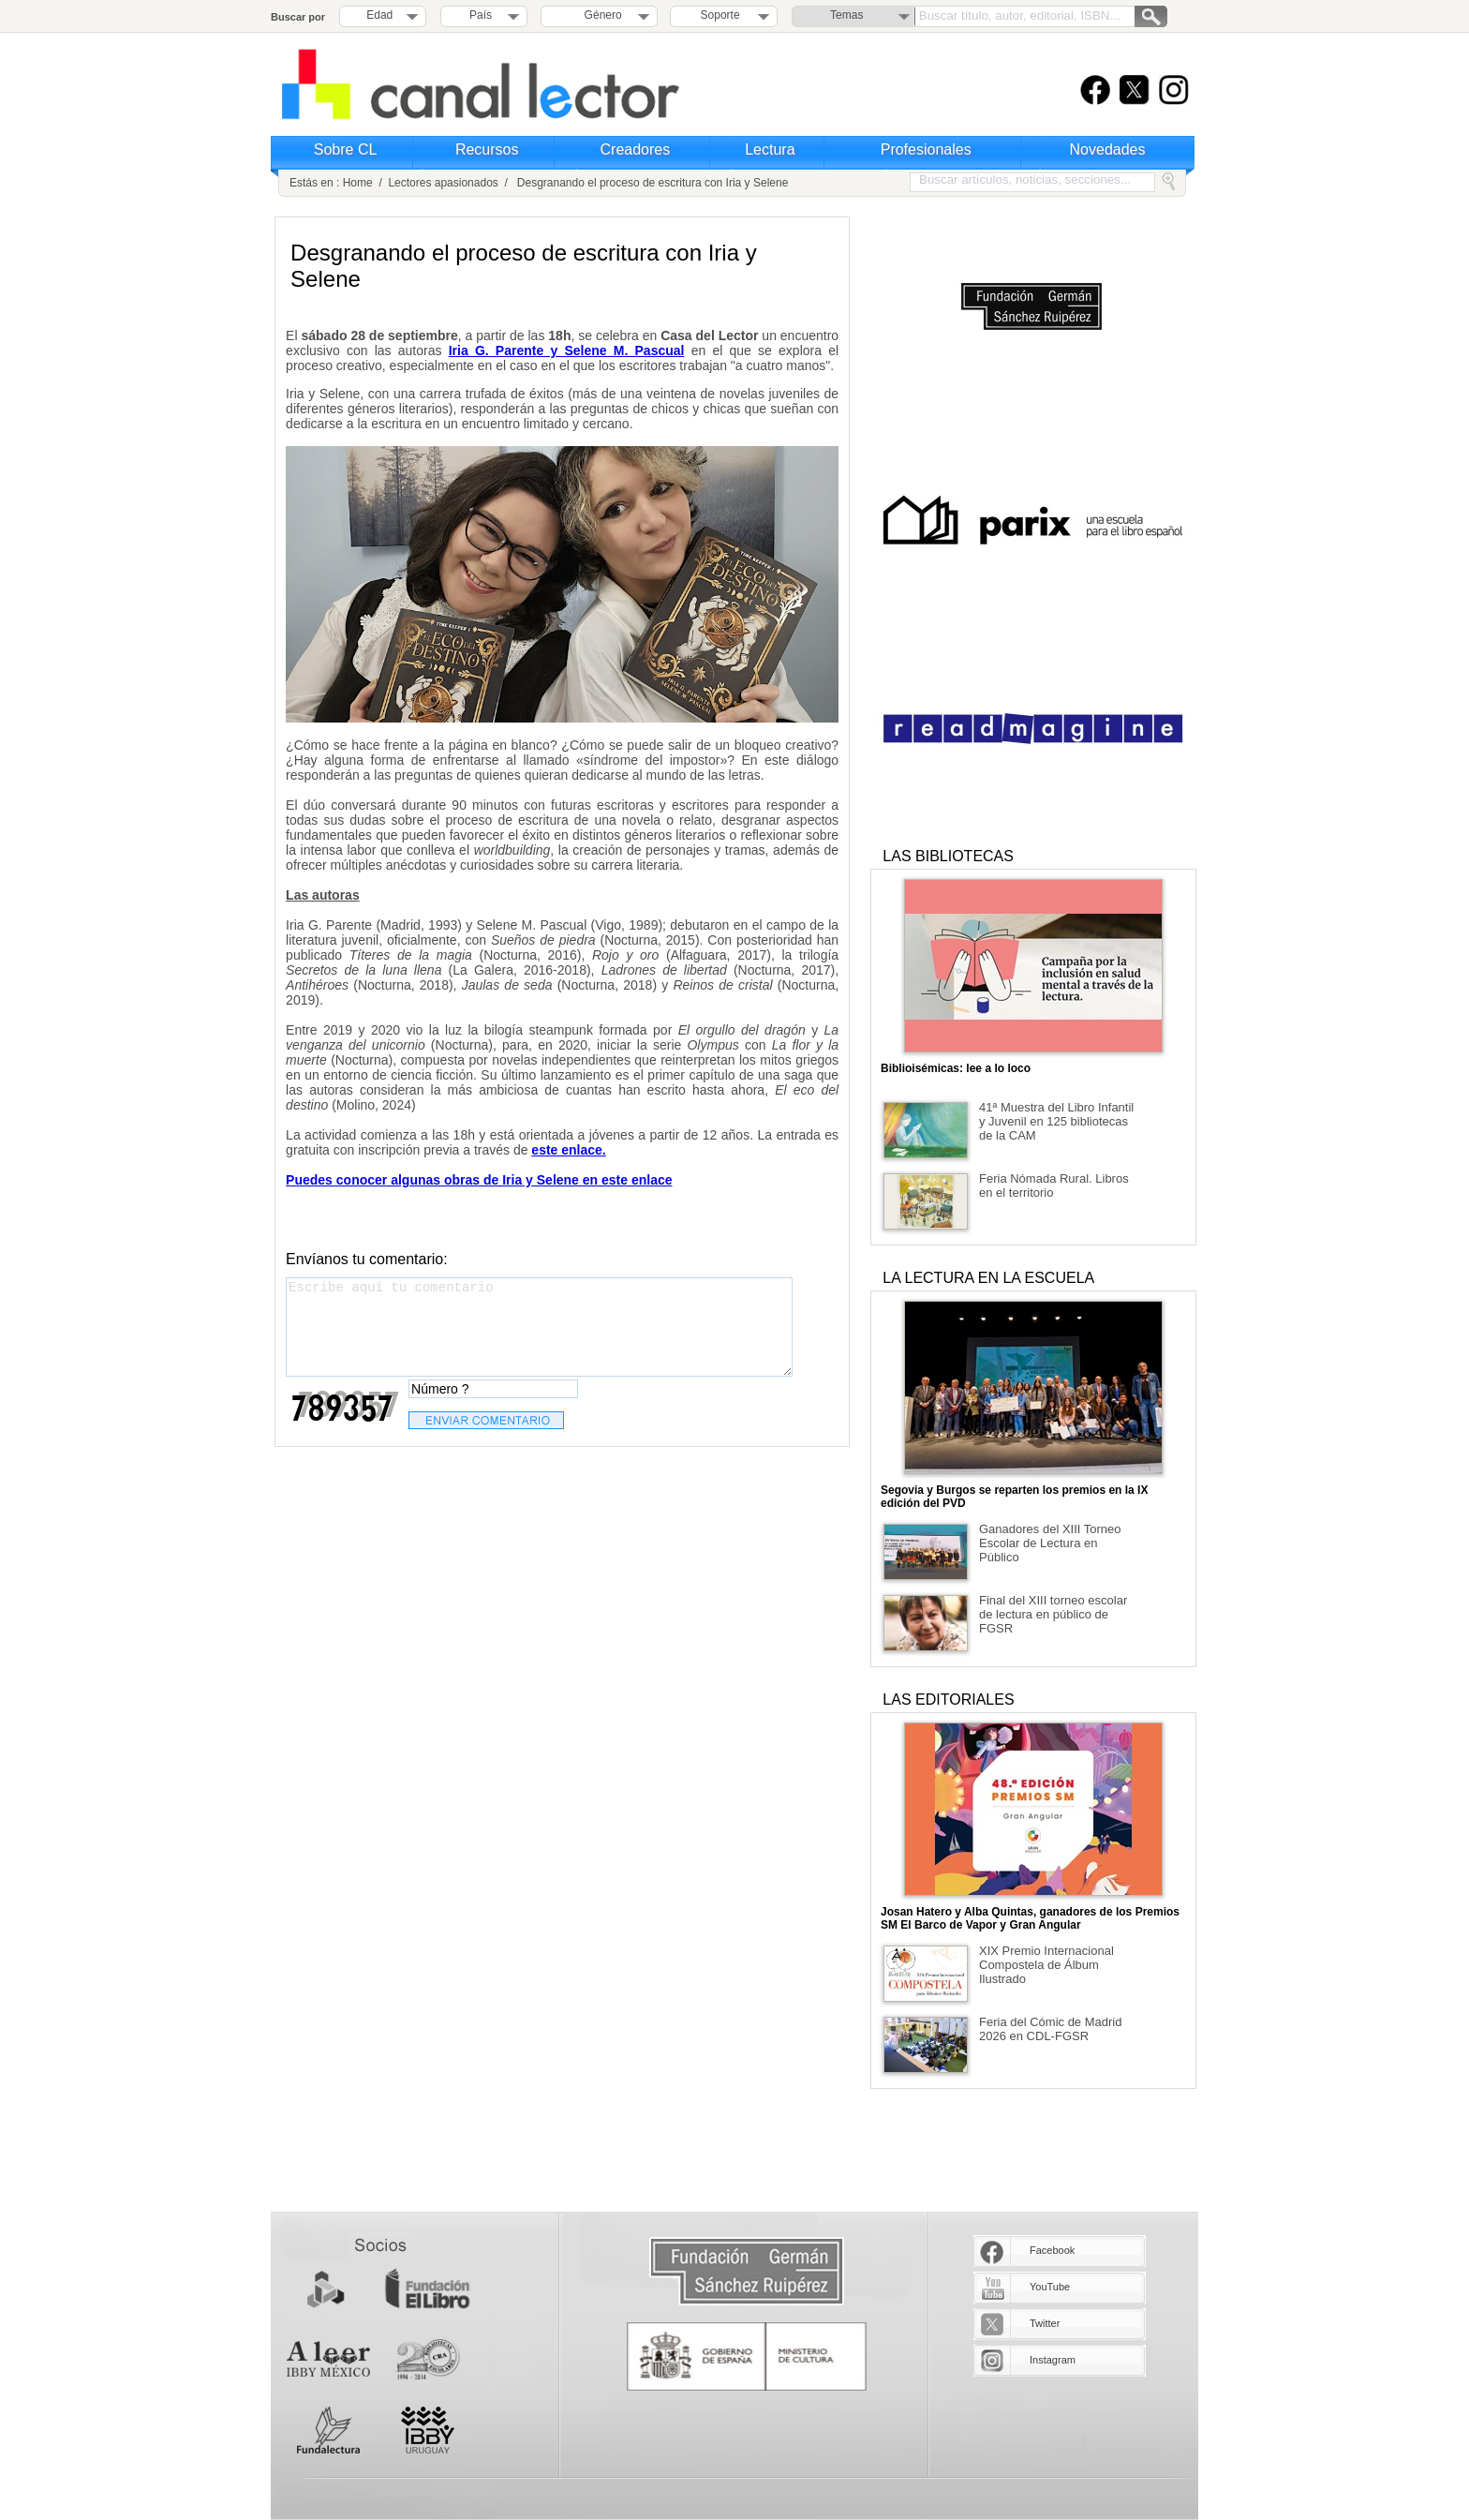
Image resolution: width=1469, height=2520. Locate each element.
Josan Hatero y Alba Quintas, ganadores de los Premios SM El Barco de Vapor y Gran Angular (1030, 1918)
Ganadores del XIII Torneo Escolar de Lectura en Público (1050, 1543)
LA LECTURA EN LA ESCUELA (988, 1278)
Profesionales (926, 149)
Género (600, 15)
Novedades (1108, 149)
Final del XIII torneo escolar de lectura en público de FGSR (1053, 1614)
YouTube (1050, 2286)
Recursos (487, 149)
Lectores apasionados (442, 182)
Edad (379, 15)
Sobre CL (346, 149)
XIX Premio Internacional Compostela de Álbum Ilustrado (1046, 1965)
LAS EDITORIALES (948, 1699)
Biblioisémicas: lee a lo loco (956, 1068)
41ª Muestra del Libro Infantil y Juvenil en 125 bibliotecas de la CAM (1056, 1121)
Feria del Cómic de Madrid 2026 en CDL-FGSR (1050, 2029)
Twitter (1045, 2323)
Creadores (636, 149)
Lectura (769, 149)
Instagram (1053, 2359)
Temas (846, 15)
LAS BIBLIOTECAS (948, 856)
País (480, 15)
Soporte (720, 15)
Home (358, 182)
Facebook (1052, 2250)
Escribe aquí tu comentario (539, 1327)
